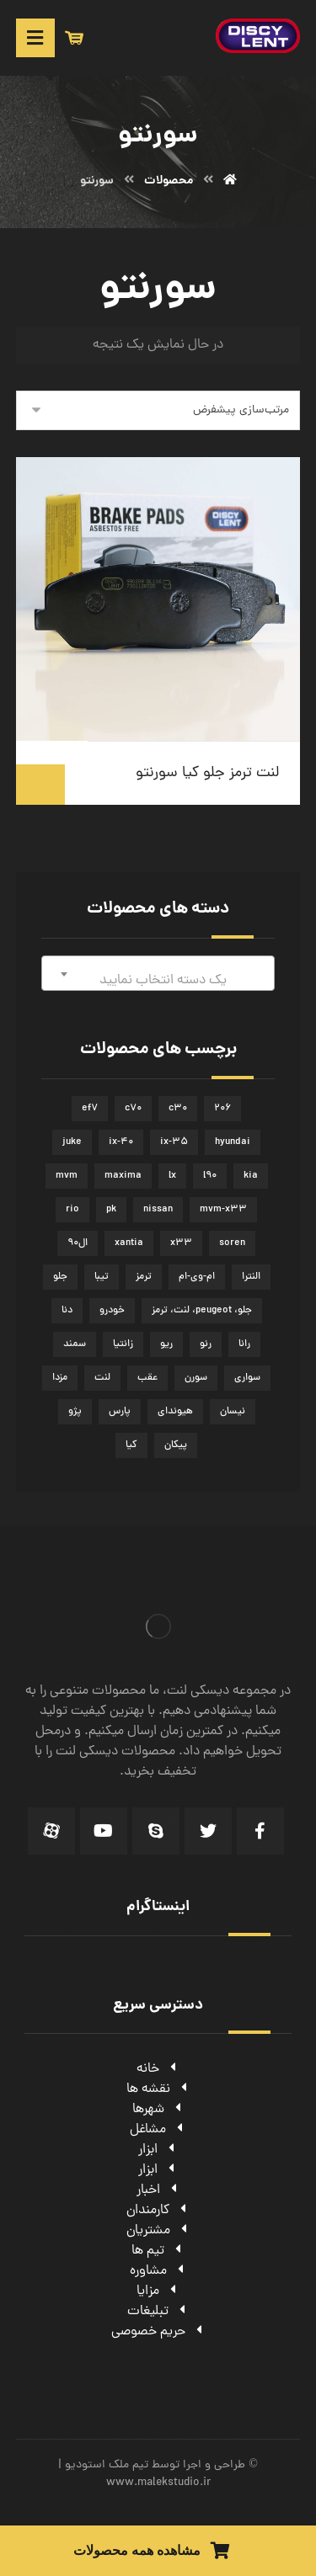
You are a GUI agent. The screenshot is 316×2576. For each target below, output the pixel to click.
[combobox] (158, 973)
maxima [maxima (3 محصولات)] (123, 1176)
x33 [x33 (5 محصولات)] (181, 1243)
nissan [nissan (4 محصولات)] (158, 1209)
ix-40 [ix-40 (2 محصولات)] (121, 1142)
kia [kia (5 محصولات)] (251, 1176)
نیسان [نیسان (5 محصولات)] (232, 1411)
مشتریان (158, 2231)
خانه (158, 2069)
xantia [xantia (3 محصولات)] (129, 1243)
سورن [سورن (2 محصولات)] (196, 1378)
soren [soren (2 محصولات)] (232, 1243)
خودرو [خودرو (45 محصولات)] (112, 1310)
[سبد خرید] (74, 39)
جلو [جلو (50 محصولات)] (60, 1277)
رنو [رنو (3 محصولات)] (206, 1344)
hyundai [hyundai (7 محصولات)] (232, 1142)
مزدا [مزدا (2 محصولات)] (59, 1378)
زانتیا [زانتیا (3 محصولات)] (123, 1344)
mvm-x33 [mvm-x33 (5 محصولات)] (223, 1209)
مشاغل (158, 2130)
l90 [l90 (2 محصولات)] (210, 1176)
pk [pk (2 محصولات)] (111, 1209)
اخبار (158, 2190)
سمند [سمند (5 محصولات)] (74, 1344)
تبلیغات (158, 2312)
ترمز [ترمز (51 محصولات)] (144, 1277)
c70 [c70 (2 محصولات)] (133, 1108)
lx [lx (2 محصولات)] (172, 1176)
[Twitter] (208, 1831)
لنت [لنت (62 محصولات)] (102, 1378)
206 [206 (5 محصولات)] (222, 1108)
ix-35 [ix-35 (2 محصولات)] (174, 1142)
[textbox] (158, 980)
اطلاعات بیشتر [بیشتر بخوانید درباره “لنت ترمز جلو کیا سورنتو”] (40, 784)
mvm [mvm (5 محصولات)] (67, 1176)
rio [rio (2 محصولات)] (72, 1209)
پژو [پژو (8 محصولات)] (75, 1411)
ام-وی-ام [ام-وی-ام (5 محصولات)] (197, 1277)
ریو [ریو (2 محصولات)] (166, 1344)
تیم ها (158, 2251)
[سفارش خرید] (158, 410)
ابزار (158, 2150)
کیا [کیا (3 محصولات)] (131, 1445)
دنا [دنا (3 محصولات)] (67, 1310)
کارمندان (158, 2211)
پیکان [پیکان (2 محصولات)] (175, 1445)
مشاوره (158, 2271)
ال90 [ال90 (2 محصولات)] (77, 1243)
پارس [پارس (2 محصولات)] (120, 1411)
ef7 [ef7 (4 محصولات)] (90, 1108)
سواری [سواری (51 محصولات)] (247, 1378)
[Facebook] (260, 1831)
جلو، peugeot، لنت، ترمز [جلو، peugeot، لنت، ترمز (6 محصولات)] (202, 1310)
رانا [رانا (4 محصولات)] (244, 1344)
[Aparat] (51, 1831)
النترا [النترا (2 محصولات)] (251, 1277)
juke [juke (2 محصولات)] (72, 1142)
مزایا (158, 2291)
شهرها (158, 2110)
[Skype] (155, 1831)
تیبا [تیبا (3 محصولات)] (101, 1277)
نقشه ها (158, 2089)
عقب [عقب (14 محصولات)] (147, 1378)
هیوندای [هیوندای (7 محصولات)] (175, 1411)
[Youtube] (103, 1831)
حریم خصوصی (158, 2332)
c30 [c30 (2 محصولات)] (178, 1108)
